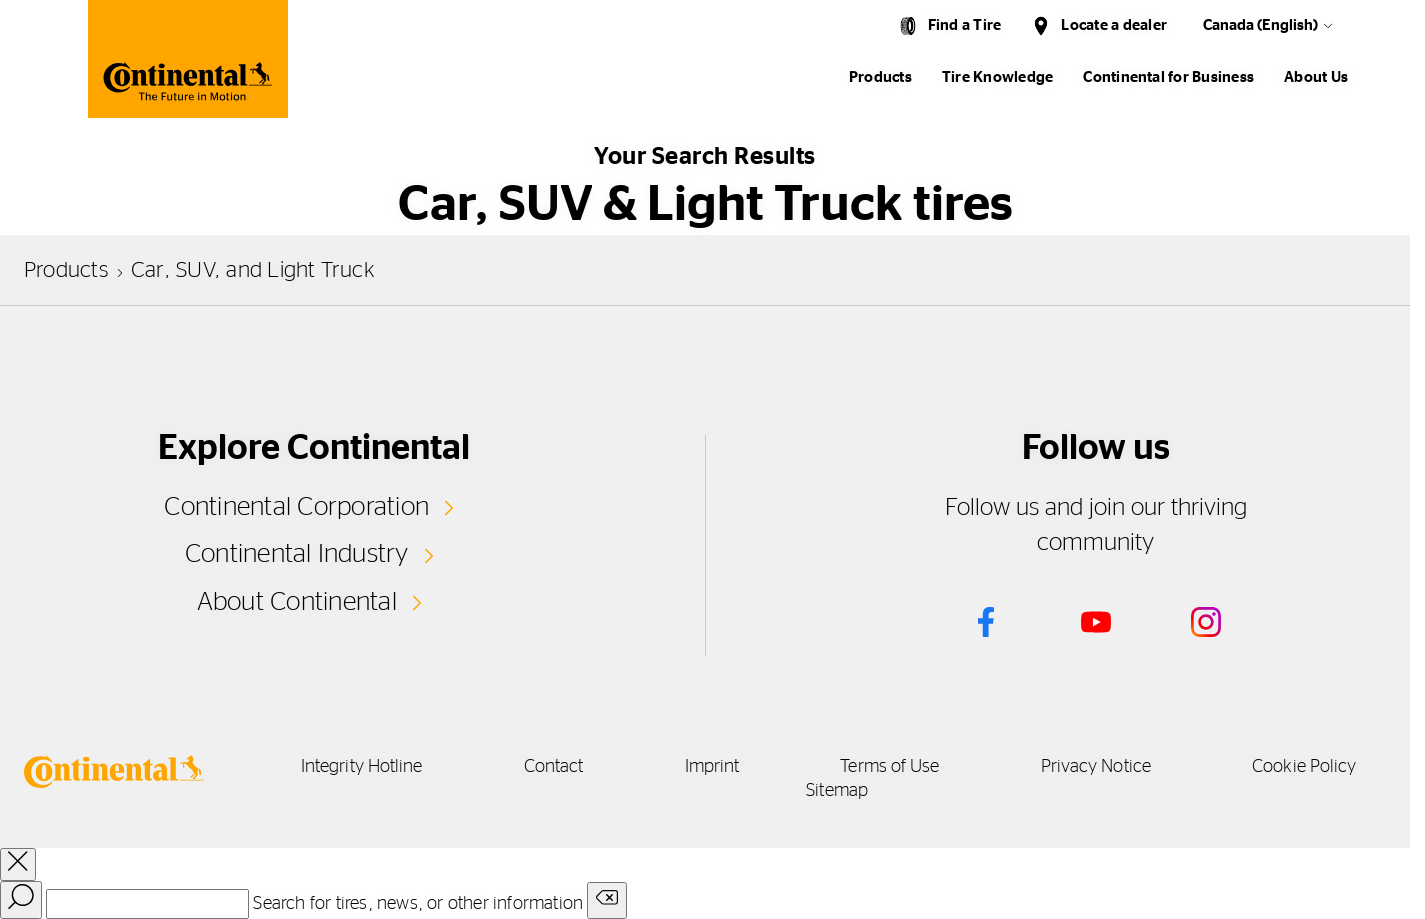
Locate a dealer (1114, 25)
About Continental (297, 602)
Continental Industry (297, 554)
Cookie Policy (1304, 767)
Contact (554, 767)
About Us (1316, 77)
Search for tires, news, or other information (418, 904)
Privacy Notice (1096, 767)
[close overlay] (18, 864)
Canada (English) (1260, 25)
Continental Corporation (296, 507)
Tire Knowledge (997, 77)
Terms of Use (889, 767)
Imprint (712, 767)
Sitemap (837, 791)
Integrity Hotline (362, 767)
